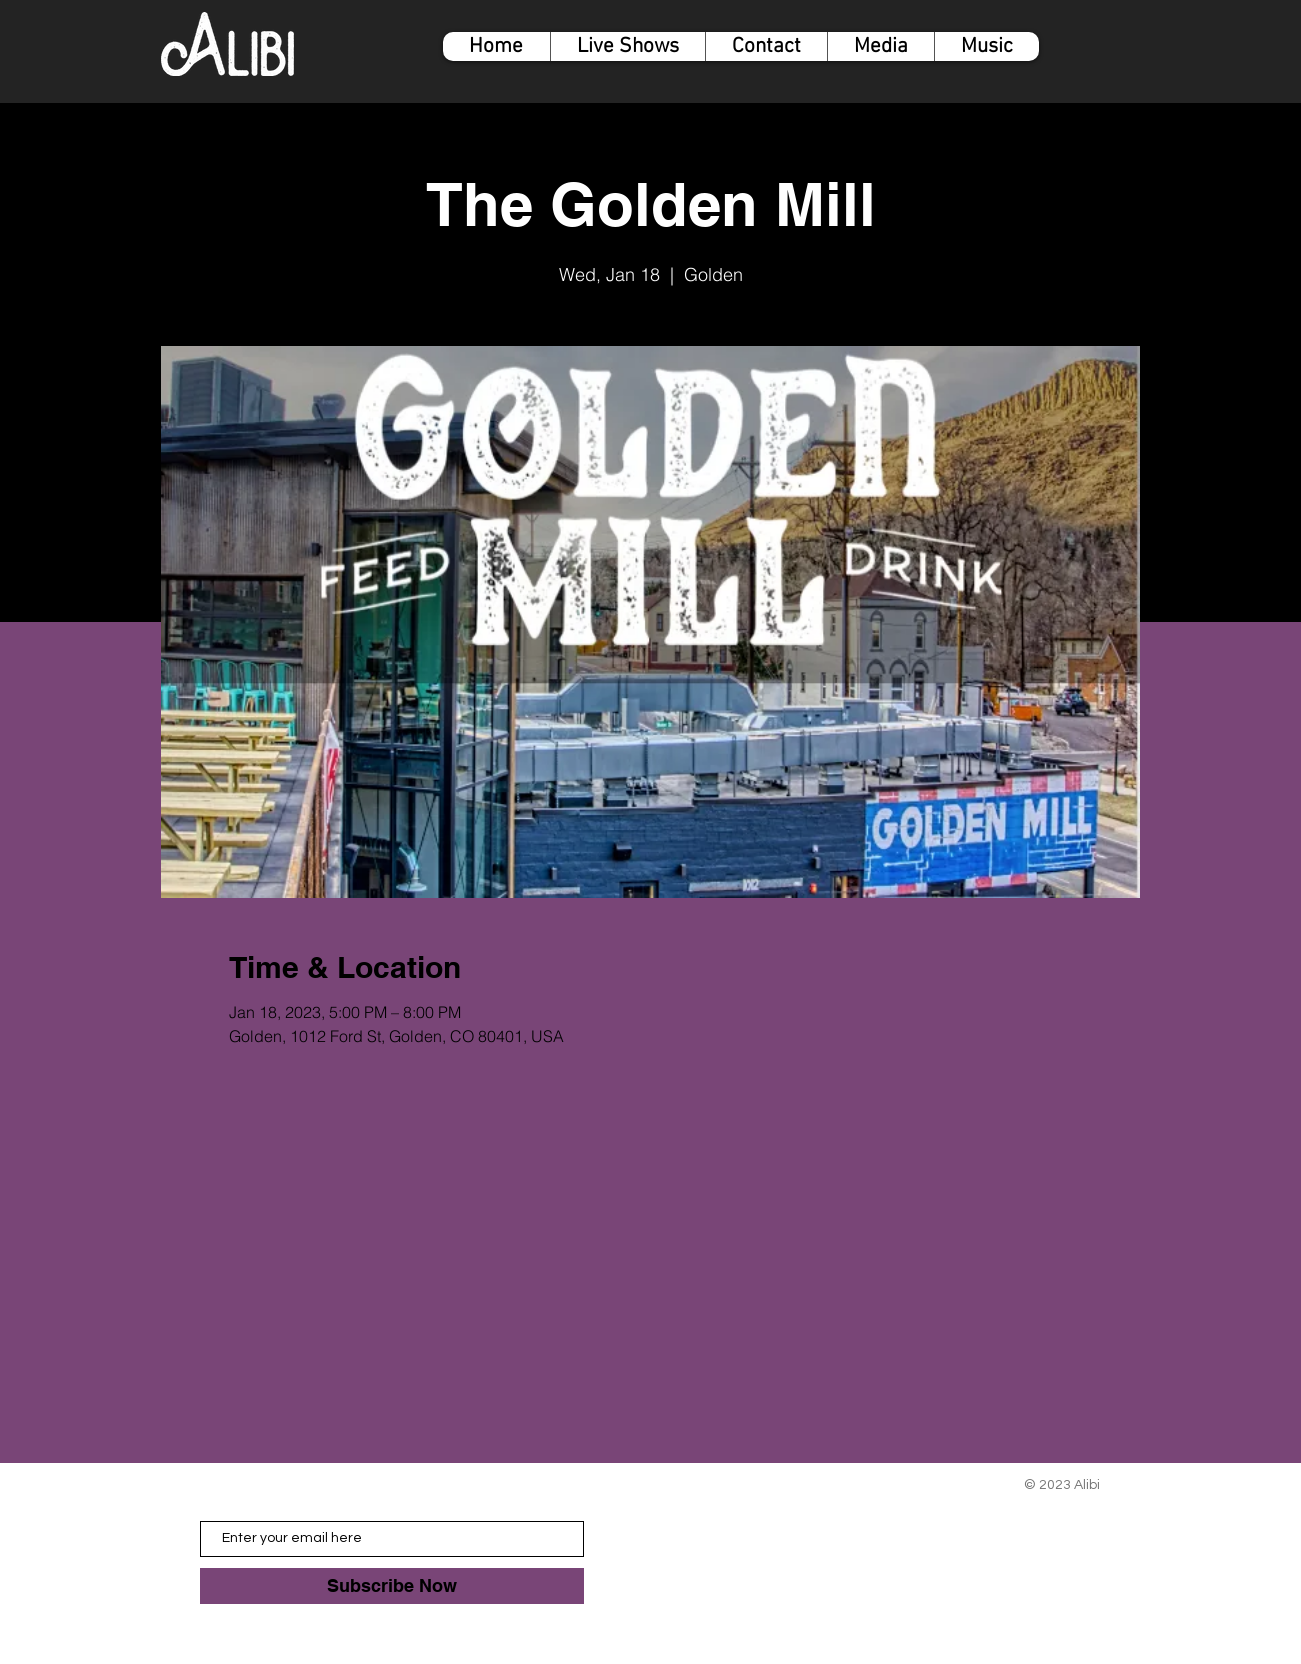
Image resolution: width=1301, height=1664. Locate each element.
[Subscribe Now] (392, 1586)
